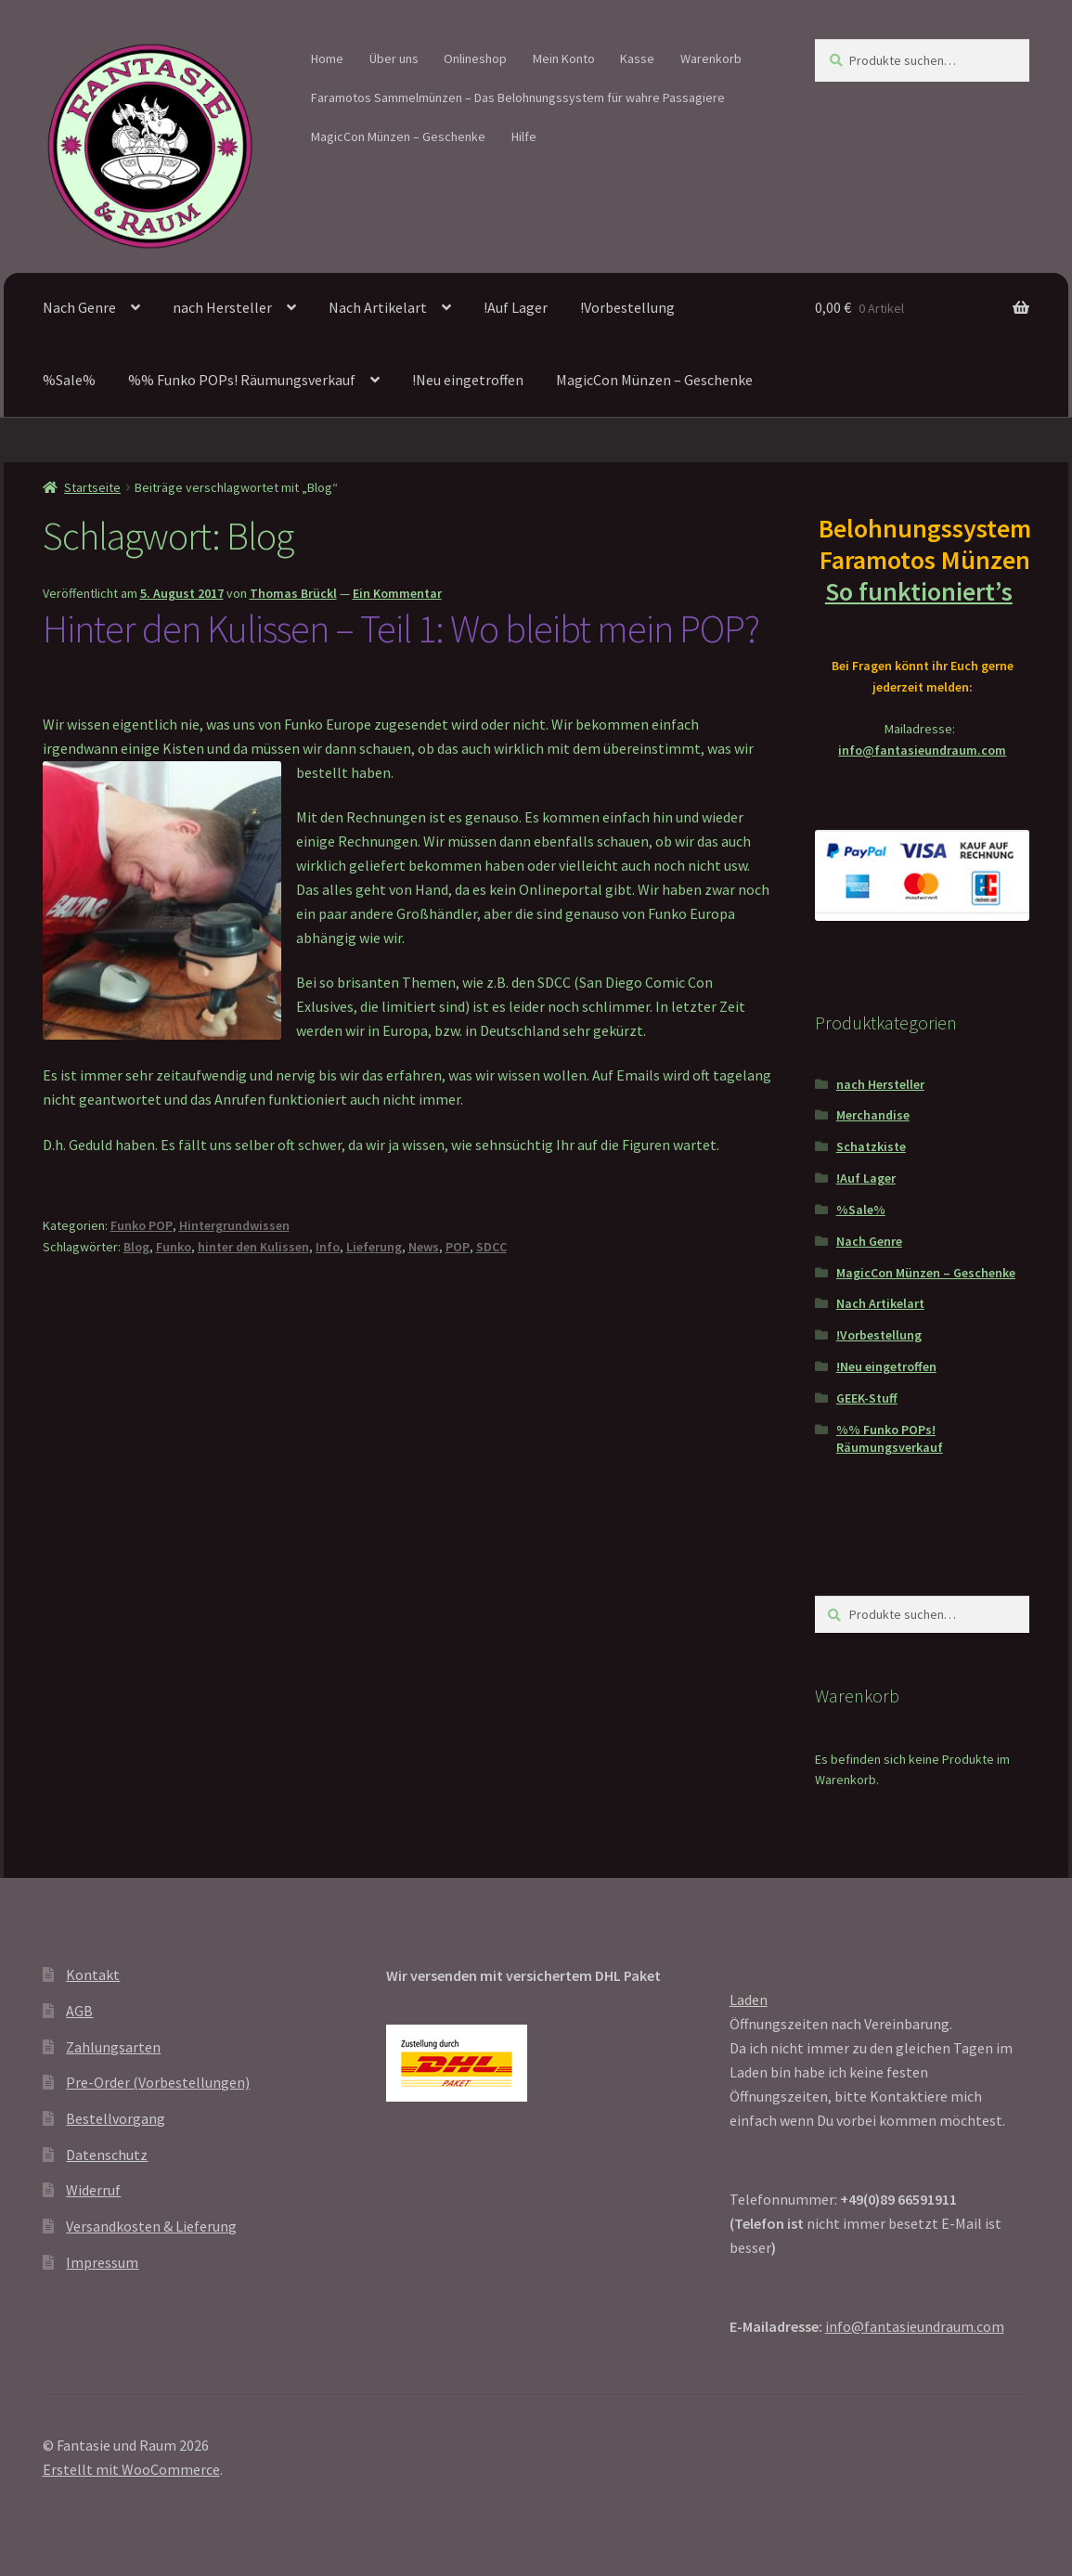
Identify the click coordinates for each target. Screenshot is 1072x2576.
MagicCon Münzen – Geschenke (398, 136)
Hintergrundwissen (234, 1225)
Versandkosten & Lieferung (151, 2226)
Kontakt (93, 1974)
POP (458, 1246)
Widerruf (93, 2190)
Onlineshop (475, 58)
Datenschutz (107, 2154)
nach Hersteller (222, 307)
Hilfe (523, 136)
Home (327, 58)
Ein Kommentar (397, 593)
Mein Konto (564, 58)
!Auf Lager (516, 307)
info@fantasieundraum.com (922, 750)
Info (328, 1246)
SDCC (491, 1246)
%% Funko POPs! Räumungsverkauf (241, 379)
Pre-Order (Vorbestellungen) (158, 2082)
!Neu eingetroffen (467, 379)
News (423, 1246)
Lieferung (374, 1246)
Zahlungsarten (113, 2047)
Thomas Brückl (293, 593)
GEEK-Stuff (867, 1398)
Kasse (637, 58)
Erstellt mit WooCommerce (131, 2469)
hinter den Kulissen (253, 1246)
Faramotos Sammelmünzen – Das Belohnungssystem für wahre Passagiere (518, 97)
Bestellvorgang (115, 2118)
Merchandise (873, 1115)
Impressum (102, 2262)
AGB (79, 2010)
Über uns (394, 58)
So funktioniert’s (922, 591)
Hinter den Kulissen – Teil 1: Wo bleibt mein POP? (401, 628)
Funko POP (141, 1225)
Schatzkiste (871, 1146)
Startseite (92, 487)
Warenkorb (711, 58)
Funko (173, 1246)
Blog (136, 1246)
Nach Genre (79, 307)
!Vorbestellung (627, 307)
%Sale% (69, 379)
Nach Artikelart (378, 307)
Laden (749, 1999)
